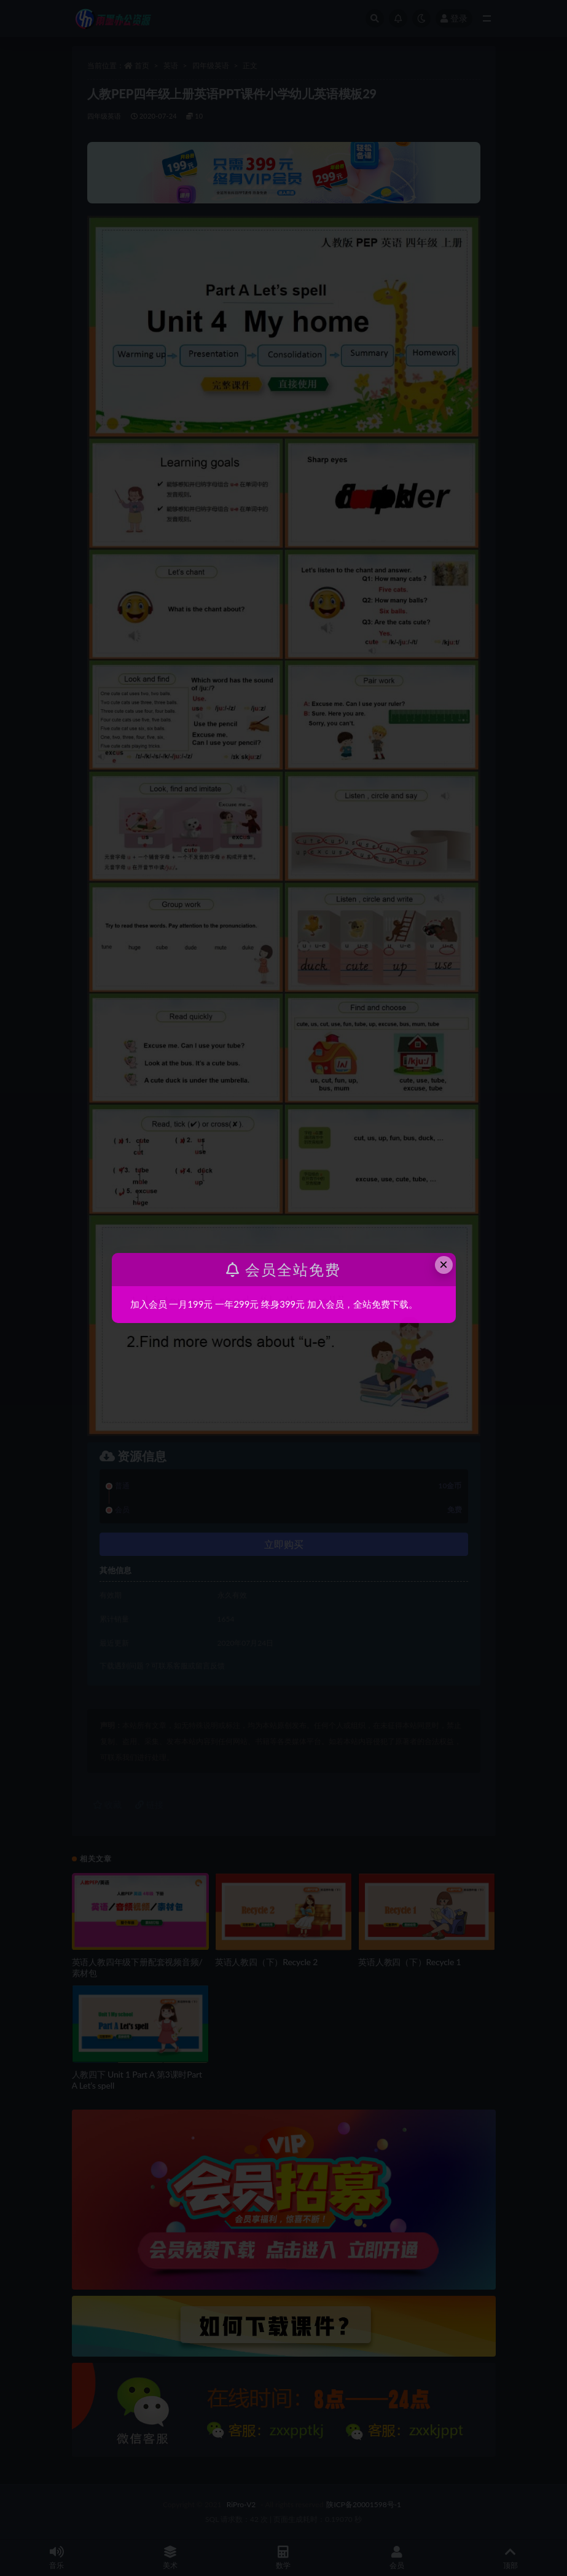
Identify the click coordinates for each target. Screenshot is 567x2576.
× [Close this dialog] (443, 1264)
